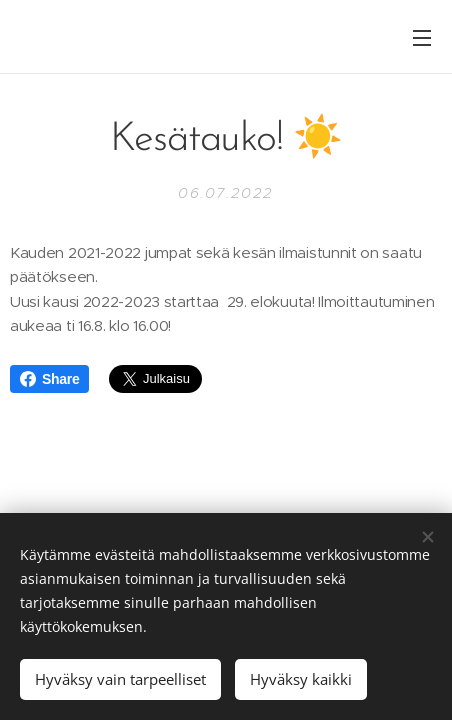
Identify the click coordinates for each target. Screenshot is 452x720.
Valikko (422, 38)
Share (49, 379)
